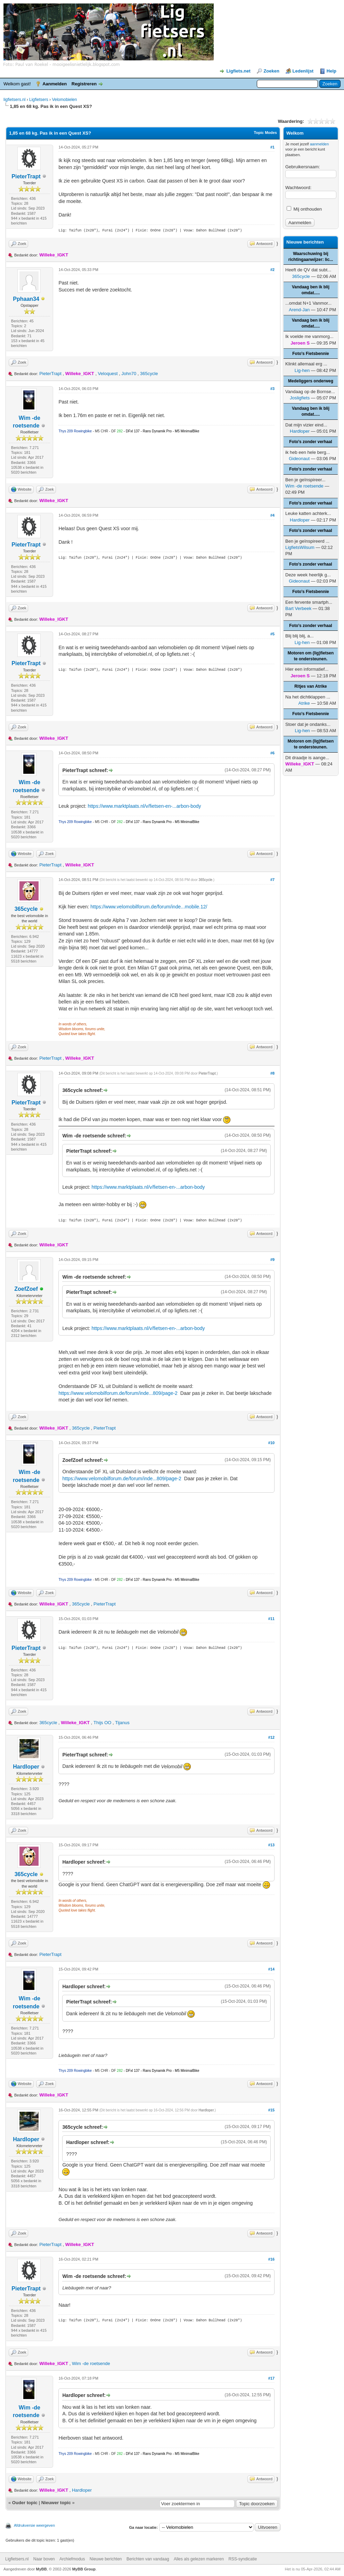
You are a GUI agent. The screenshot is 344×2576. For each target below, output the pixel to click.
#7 (272, 880)
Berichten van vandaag (147, 2559)
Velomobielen (64, 99)
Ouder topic (25, 2502)
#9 (272, 1259)
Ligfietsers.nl (16, 2559)
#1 (272, 147)
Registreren (84, 83)
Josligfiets (300, 397)
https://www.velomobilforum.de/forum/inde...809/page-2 (117, 1393)
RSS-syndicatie (242, 2559)
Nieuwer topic (56, 2502)
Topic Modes (265, 132)
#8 (272, 1073)
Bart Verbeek (298, 608)
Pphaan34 (26, 299)
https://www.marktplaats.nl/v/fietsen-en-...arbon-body (144, 806)
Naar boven (44, 2559)
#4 (272, 515)
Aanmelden (54, 83)
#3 (272, 389)
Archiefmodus (72, 2559)
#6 (272, 753)
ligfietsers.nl (14, 99)
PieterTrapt (26, 176)
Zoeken (271, 71)
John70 (129, 373)
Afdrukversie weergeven (34, 2525)
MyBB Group (84, 2569)
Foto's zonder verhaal (310, 441)
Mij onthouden (304, 209)
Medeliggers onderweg (310, 381)
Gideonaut (299, 458)
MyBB (41, 2569)
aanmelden (319, 144)
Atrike (304, 703)
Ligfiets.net (238, 71)
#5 (272, 634)
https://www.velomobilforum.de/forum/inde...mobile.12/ (148, 906)
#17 (271, 2378)
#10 (271, 1443)
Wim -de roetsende (91, 2363)
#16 (271, 2259)
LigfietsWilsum (299, 547)
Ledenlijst (303, 71)
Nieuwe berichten (106, 2559)
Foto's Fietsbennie (310, 353)
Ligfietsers (38, 99)
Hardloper (26, 1767)
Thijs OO (102, 1722)
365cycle (149, 373)
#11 (271, 1619)
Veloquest (108, 373)
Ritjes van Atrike (310, 686)
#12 (271, 1737)
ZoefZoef (26, 1289)
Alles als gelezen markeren (199, 2559)
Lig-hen (302, 370)
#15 (271, 2110)
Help (331, 71)
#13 (271, 1845)
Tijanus (122, 1722)
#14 (271, 1969)
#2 (272, 270)
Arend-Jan (299, 309)
